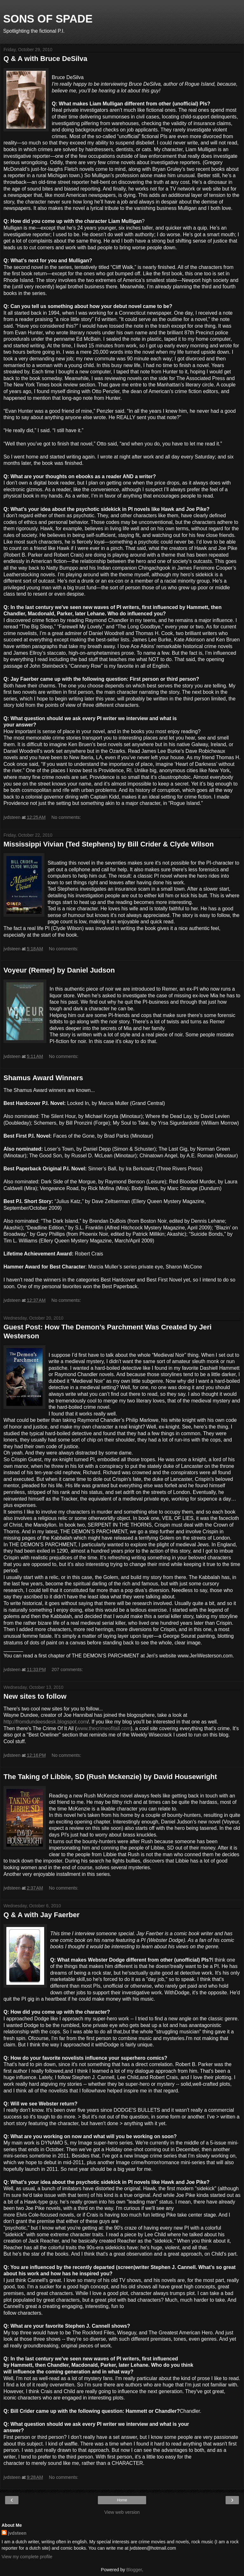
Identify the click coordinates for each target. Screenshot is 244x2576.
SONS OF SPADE (48, 19)
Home (122, 2500)
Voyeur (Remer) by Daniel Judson (59, 970)
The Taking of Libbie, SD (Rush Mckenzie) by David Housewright (110, 1777)
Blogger (134, 2569)
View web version (122, 2512)
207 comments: (67, 1669)
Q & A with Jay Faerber (41, 1915)
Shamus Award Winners (43, 1078)
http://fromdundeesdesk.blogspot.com (45, 1721)
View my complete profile (27, 2556)
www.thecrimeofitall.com (104, 1728)
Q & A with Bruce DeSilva (45, 59)
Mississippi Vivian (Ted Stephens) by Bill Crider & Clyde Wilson (108, 844)
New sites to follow (34, 1696)
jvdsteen (17, 2533)
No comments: (66, 817)
